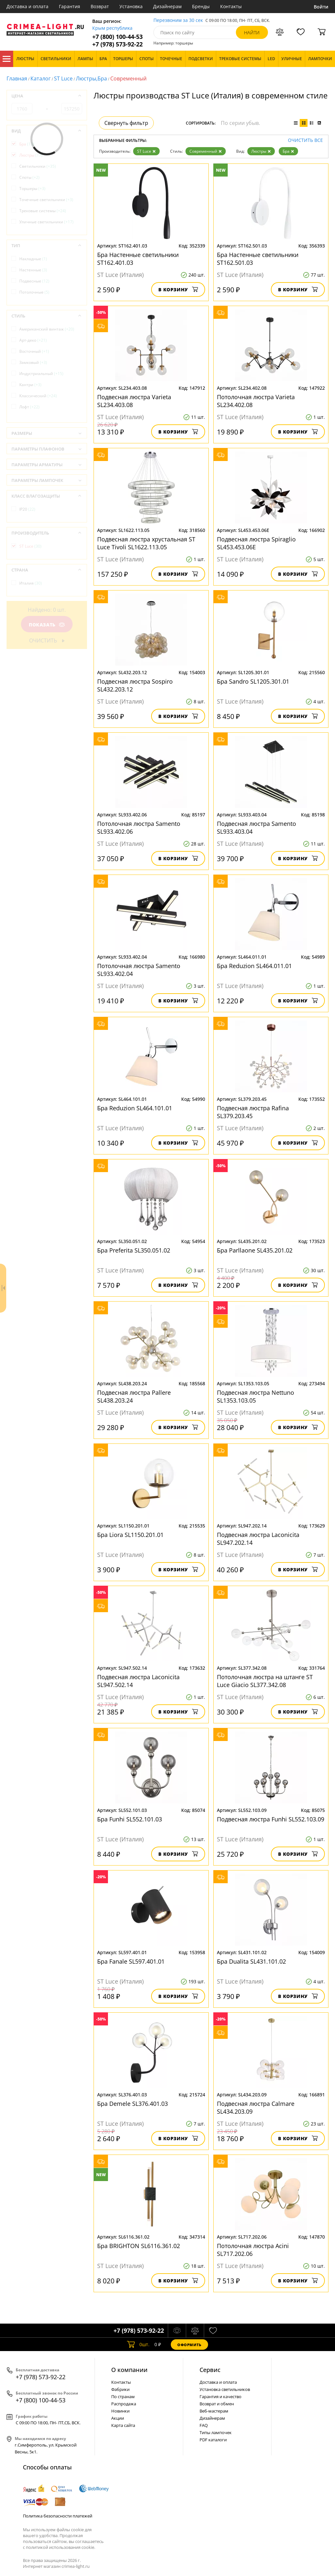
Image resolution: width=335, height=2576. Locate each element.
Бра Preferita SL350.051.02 (133, 1250)
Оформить (189, 2344)
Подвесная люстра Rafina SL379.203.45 (253, 1112)
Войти (321, 7)
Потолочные (34, 292)
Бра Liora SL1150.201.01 (130, 1535)
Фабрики (120, 2389)
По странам (123, 2396)
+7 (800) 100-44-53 (117, 37)
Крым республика (112, 28)
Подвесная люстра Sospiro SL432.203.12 (135, 685)
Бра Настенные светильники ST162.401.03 (138, 258)
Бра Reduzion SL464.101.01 (134, 1108)
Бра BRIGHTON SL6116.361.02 (138, 2246)
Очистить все (305, 140)
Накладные (33, 259)
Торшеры (32, 188)
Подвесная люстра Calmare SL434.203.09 (255, 2107)
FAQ (204, 2425)
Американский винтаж (46, 329)
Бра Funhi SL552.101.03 (129, 1819)
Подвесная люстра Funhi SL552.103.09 (270, 1819)
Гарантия (69, 6)
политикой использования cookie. (60, 2547)
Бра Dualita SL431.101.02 (251, 1961)
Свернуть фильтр (126, 123)
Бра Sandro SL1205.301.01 (253, 681)
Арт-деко (33, 340)
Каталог (6, 59)
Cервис (210, 2370)
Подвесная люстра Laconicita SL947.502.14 (138, 1681)
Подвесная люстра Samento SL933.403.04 (256, 827)
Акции (117, 2418)
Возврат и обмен (217, 2404)
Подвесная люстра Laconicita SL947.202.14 (258, 1538)
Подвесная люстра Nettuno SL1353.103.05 (255, 1396)
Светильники (37, 166)
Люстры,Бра (91, 78)
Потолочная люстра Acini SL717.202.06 (253, 2250)
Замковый (33, 362)
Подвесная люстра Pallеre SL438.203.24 (134, 1396)
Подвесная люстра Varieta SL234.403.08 (134, 401)
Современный (205, 151)
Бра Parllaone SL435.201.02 (254, 1250)
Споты (29, 177)
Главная (17, 78)
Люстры (261, 151)
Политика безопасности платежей (57, 2516)
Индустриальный (41, 373)
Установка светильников (225, 2389)
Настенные (33, 270)
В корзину (178, 289)
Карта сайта (123, 2425)
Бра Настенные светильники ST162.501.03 (257, 258)
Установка (131, 6)
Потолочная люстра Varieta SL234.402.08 (256, 401)
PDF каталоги (213, 2440)
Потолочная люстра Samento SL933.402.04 (138, 970)
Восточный (34, 351)
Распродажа (123, 2404)
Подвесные (34, 281)
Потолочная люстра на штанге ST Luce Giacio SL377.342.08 (265, 1681)
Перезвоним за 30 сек (178, 20)
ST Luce (63, 78)
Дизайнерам (167, 6)
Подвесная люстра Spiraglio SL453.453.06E (256, 543)
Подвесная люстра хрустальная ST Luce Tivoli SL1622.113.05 (146, 543)
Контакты (231, 6)
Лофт (29, 407)
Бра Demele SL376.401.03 (132, 2103)
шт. (138, 2344)
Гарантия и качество (220, 2396)
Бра (288, 151)
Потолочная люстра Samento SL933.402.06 (138, 827)
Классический (38, 396)
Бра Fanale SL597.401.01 (131, 1961)
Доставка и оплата (27, 6)
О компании (129, 2370)
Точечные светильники (46, 199)
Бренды (201, 6)
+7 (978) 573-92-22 (117, 44)
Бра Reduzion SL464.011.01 (254, 966)
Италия (30, 583)
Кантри (30, 384)
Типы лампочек (216, 2432)
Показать (47, 625)
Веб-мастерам (214, 2411)
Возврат (100, 6)
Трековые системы (42, 210)
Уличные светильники (46, 222)
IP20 (27, 509)
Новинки (120, 2411)
